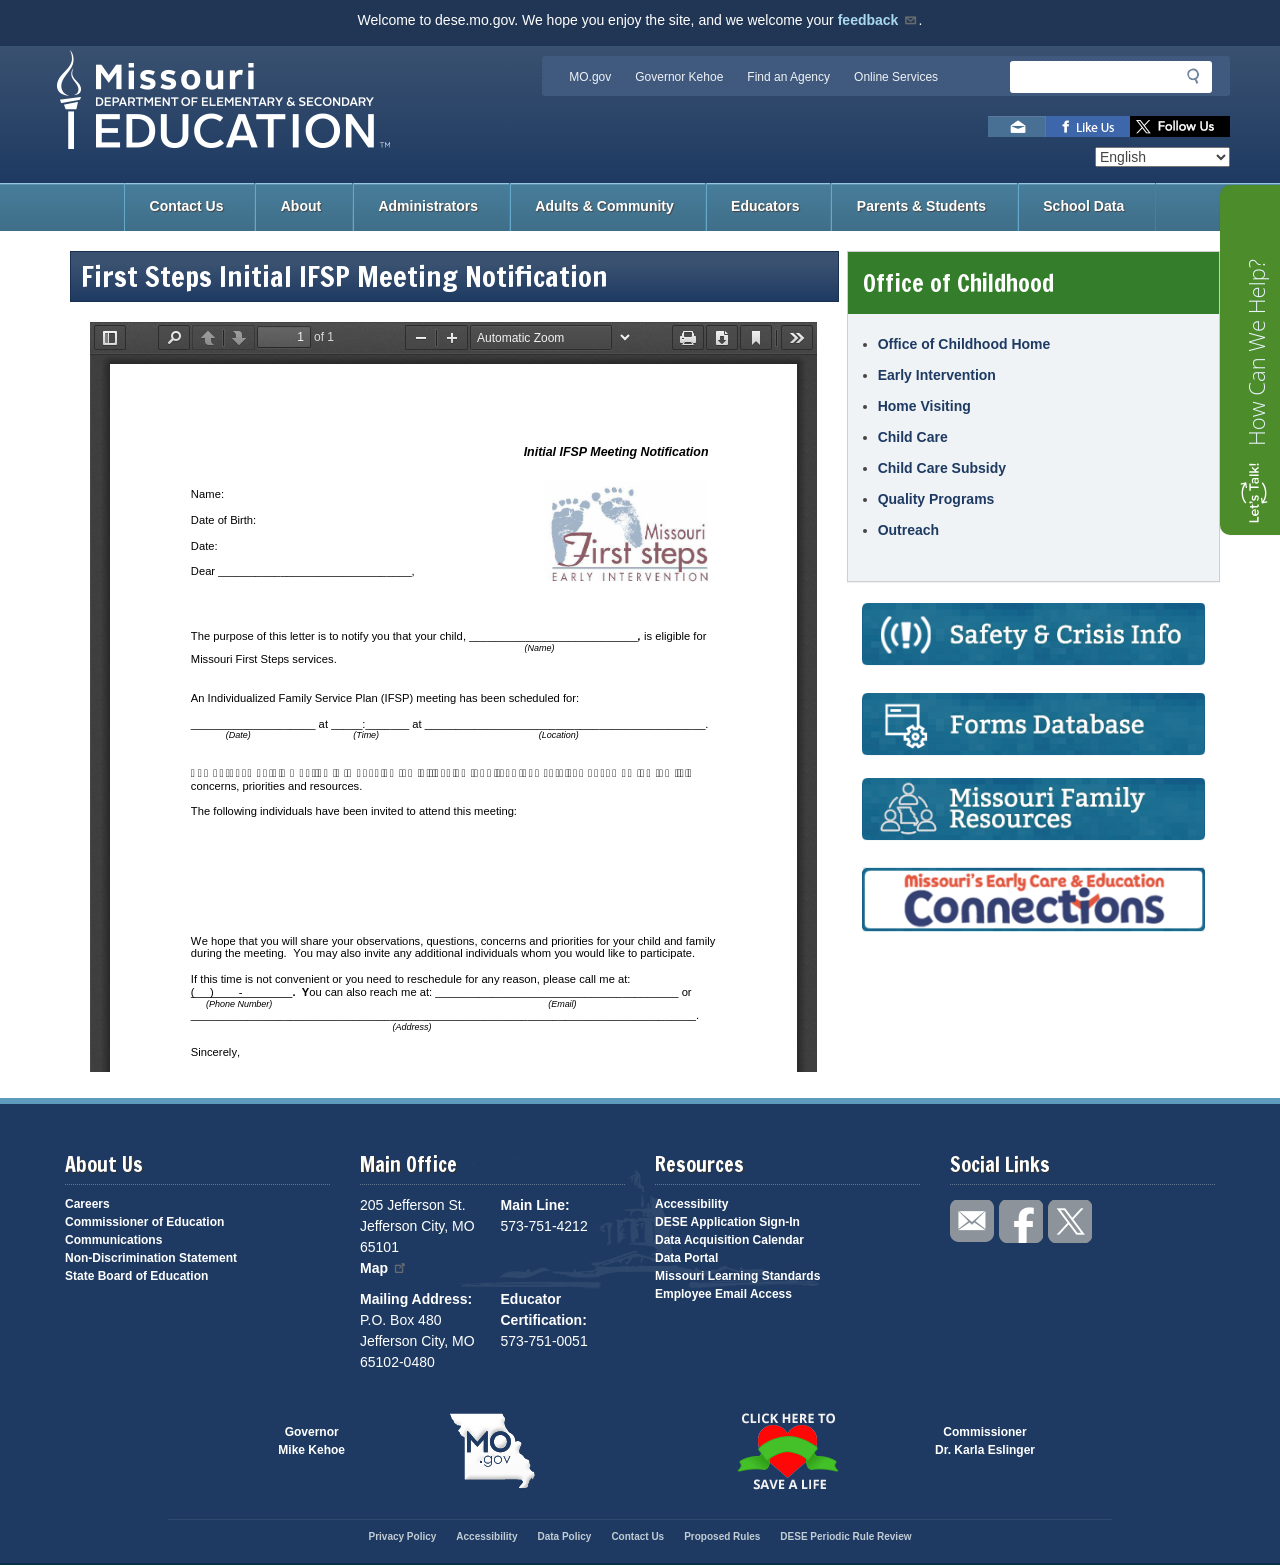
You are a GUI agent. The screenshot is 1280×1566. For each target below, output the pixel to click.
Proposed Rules (722, 1536)
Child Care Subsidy (942, 468)
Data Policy (564, 1536)
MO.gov (590, 77)
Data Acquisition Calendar (729, 1240)
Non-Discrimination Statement (151, 1258)
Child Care (913, 437)
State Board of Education (136, 1276)
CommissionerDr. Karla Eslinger (985, 1441)
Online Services (896, 77)
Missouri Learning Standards (737, 1276)
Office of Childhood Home (964, 344)
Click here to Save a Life (787, 1451)
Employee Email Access (723, 1294)
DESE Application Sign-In (727, 1222)
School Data (1083, 206)
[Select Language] (1162, 157)
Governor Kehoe (679, 77)
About (301, 206)
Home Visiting (924, 406)
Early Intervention (937, 375)
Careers (87, 1204)
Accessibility (691, 1204)
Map (384, 1268)
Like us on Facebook (1088, 126)
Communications (113, 1240)
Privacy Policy (402, 1536)
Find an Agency (788, 77)
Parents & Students (921, 206)
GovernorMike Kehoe (311, 1441)
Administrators (428, 206)
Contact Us (187, 206)
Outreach (908, 530)
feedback (878, 20)
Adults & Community (604, 206)
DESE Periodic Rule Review (845, 1536)
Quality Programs (936, 499)
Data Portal (686, 1258)
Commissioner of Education (144, 1222)
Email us (1017, 126)
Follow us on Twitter (1180, 126)
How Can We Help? (1256, 352)
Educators (765, 206)
